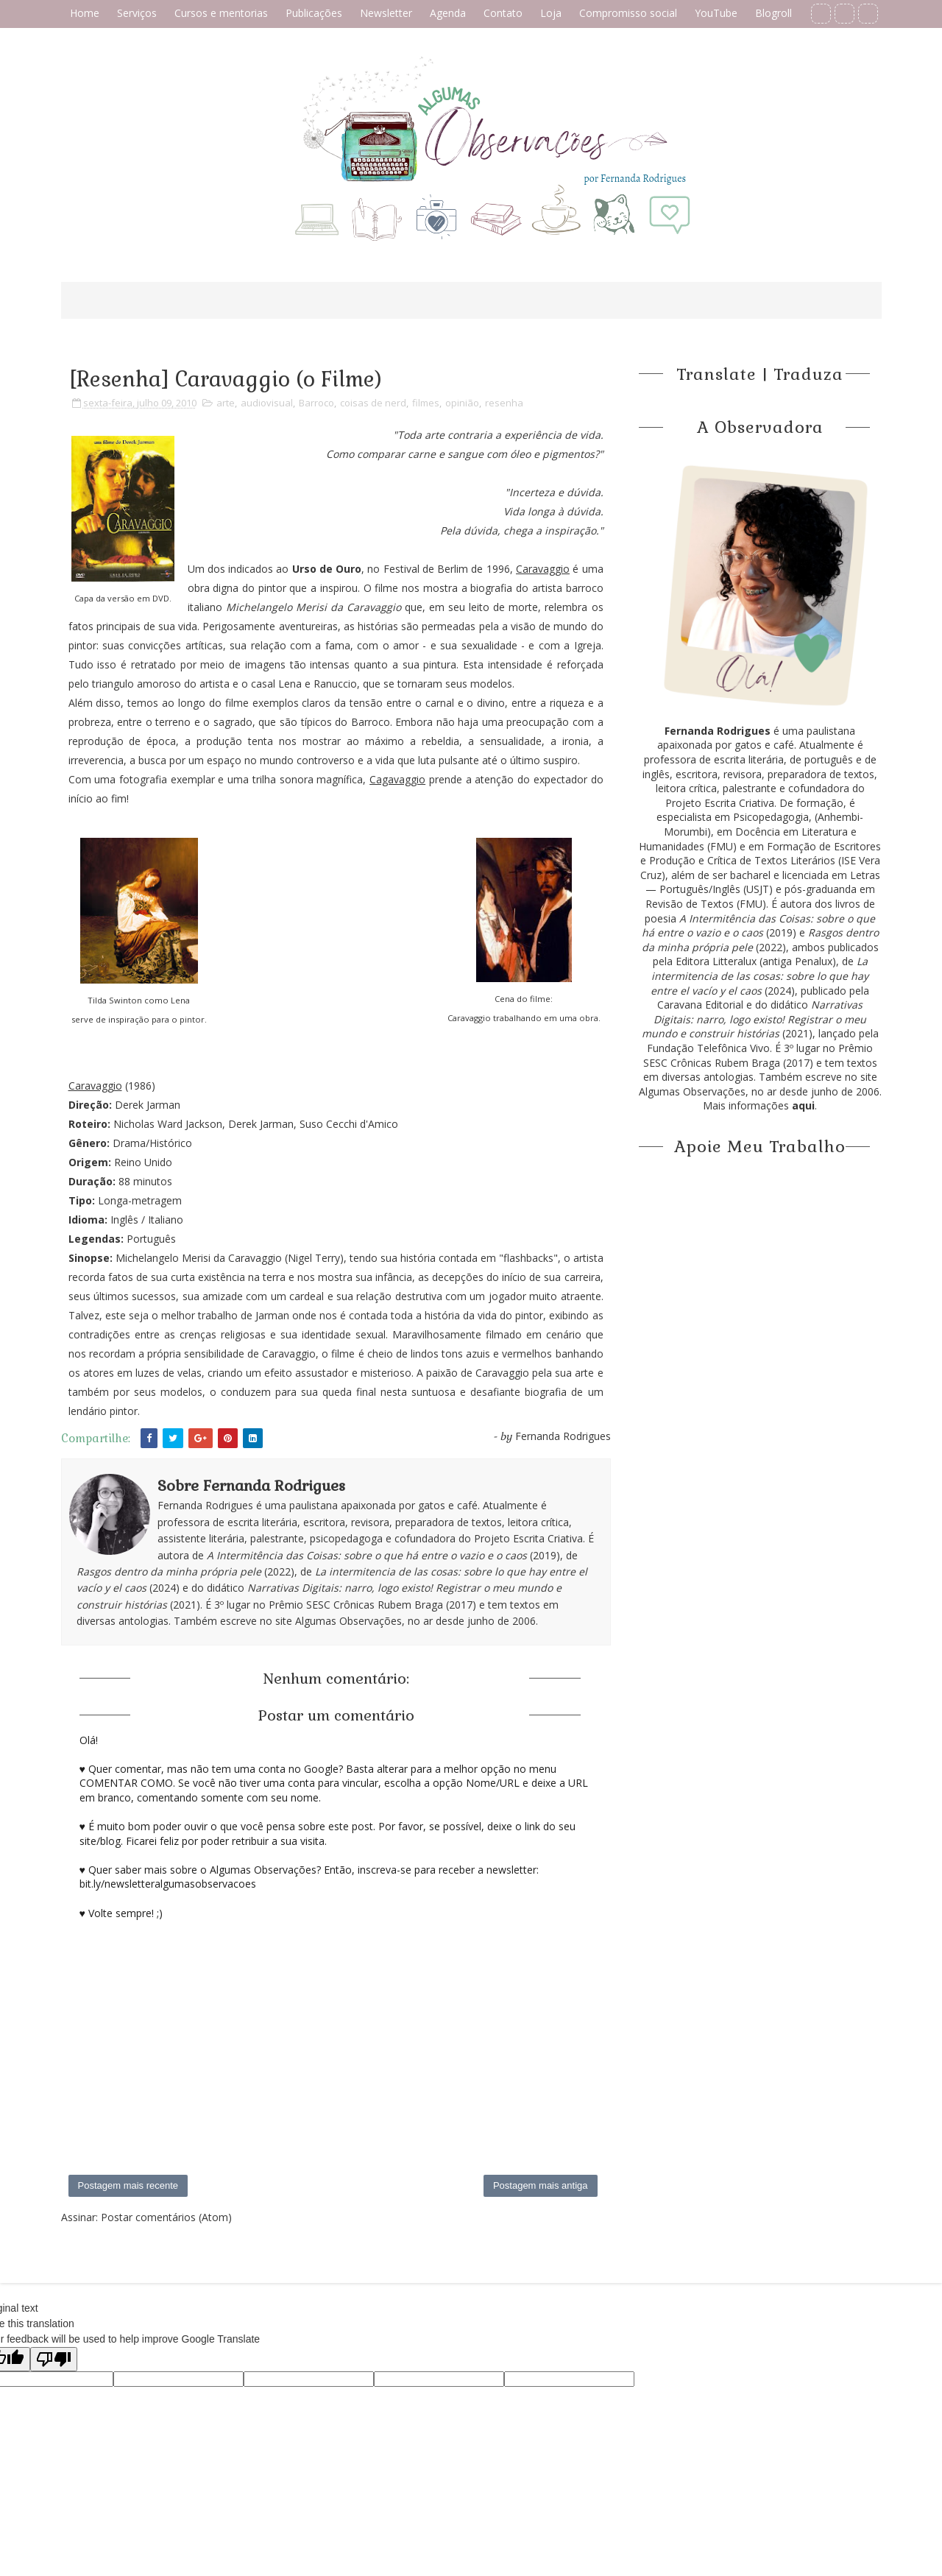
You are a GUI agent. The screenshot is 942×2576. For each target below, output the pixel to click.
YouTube (716, 13)
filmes (425, 402)
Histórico (170, 1143)
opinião (462, 402)
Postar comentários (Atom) (166, 2217)
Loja (551, 13)
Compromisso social (628, 13)
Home (84, 13)
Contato (503, 13)
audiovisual (267, 402)
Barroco (316, 402)
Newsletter (386, 13)
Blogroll (773, 13)
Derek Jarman (147, 1105)
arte (225, 402)
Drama (129, 1143)
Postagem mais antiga (540, 2185)
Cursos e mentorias (221, 13)
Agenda (448, 13)
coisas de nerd (373, 402)
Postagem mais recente (128, 2185)
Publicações (314, 13)
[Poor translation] (53, 2359)
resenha (504, 402)
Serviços (137, 13)
